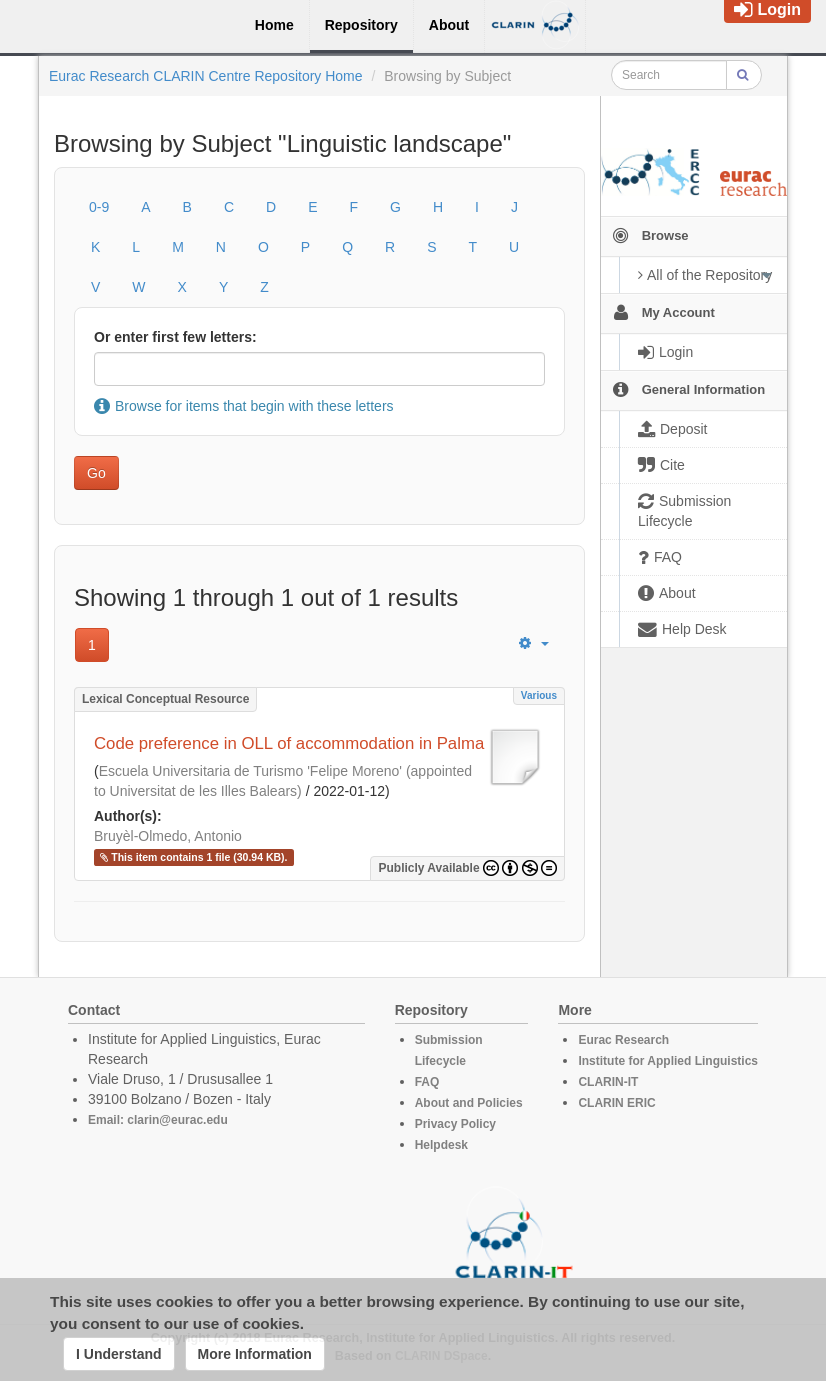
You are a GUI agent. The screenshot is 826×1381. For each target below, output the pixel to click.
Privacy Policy (455, 1124)
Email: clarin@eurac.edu (158, 1120)
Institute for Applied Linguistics (668, 1061)
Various (539, 695)
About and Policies (469, 1103)
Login (767, 9)
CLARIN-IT (608, 1082)
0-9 (99, 207)
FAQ (427, 1082)
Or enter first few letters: (175, 337)
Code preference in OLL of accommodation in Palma (289, 743)
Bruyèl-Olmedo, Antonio (168, 836)
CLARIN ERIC (616, 1103)
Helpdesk (441, 1145)
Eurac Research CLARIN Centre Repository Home (206, 76)
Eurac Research (623, 1040)
